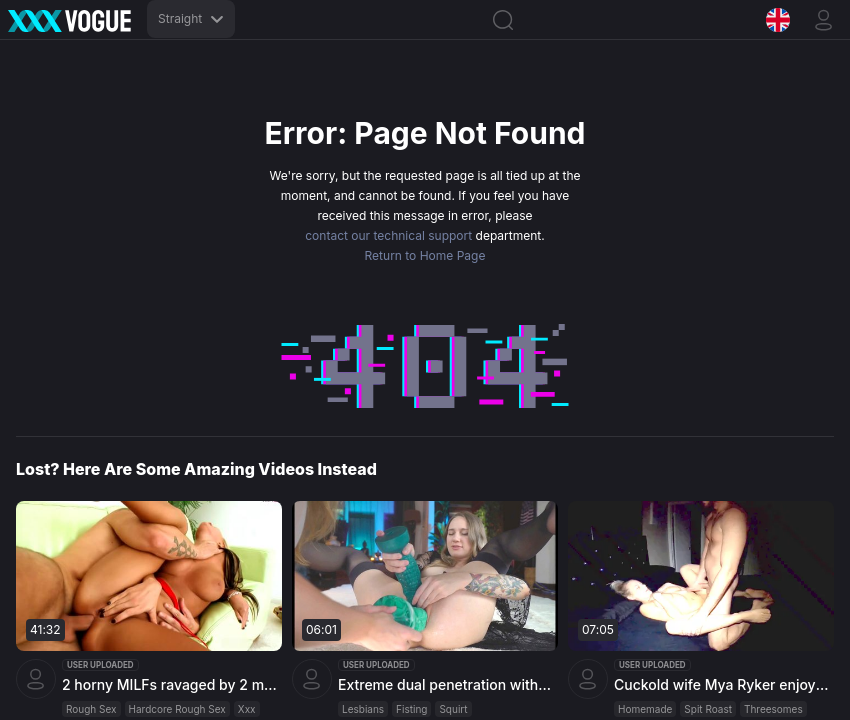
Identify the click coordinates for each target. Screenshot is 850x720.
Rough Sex (91, 709)
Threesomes (773, 709)
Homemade (645, 709)
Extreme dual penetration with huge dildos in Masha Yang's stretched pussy (445, 684)
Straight (191, 18)
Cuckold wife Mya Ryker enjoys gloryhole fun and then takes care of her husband (721, 684)
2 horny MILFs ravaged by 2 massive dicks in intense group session (169, 684)
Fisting (411, 709)
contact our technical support (388, 235)
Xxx (247, 709)
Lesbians (363, 709)
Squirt (453, 709)
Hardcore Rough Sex (177, 709)
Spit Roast (708, 709)
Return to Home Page (425, 255)
